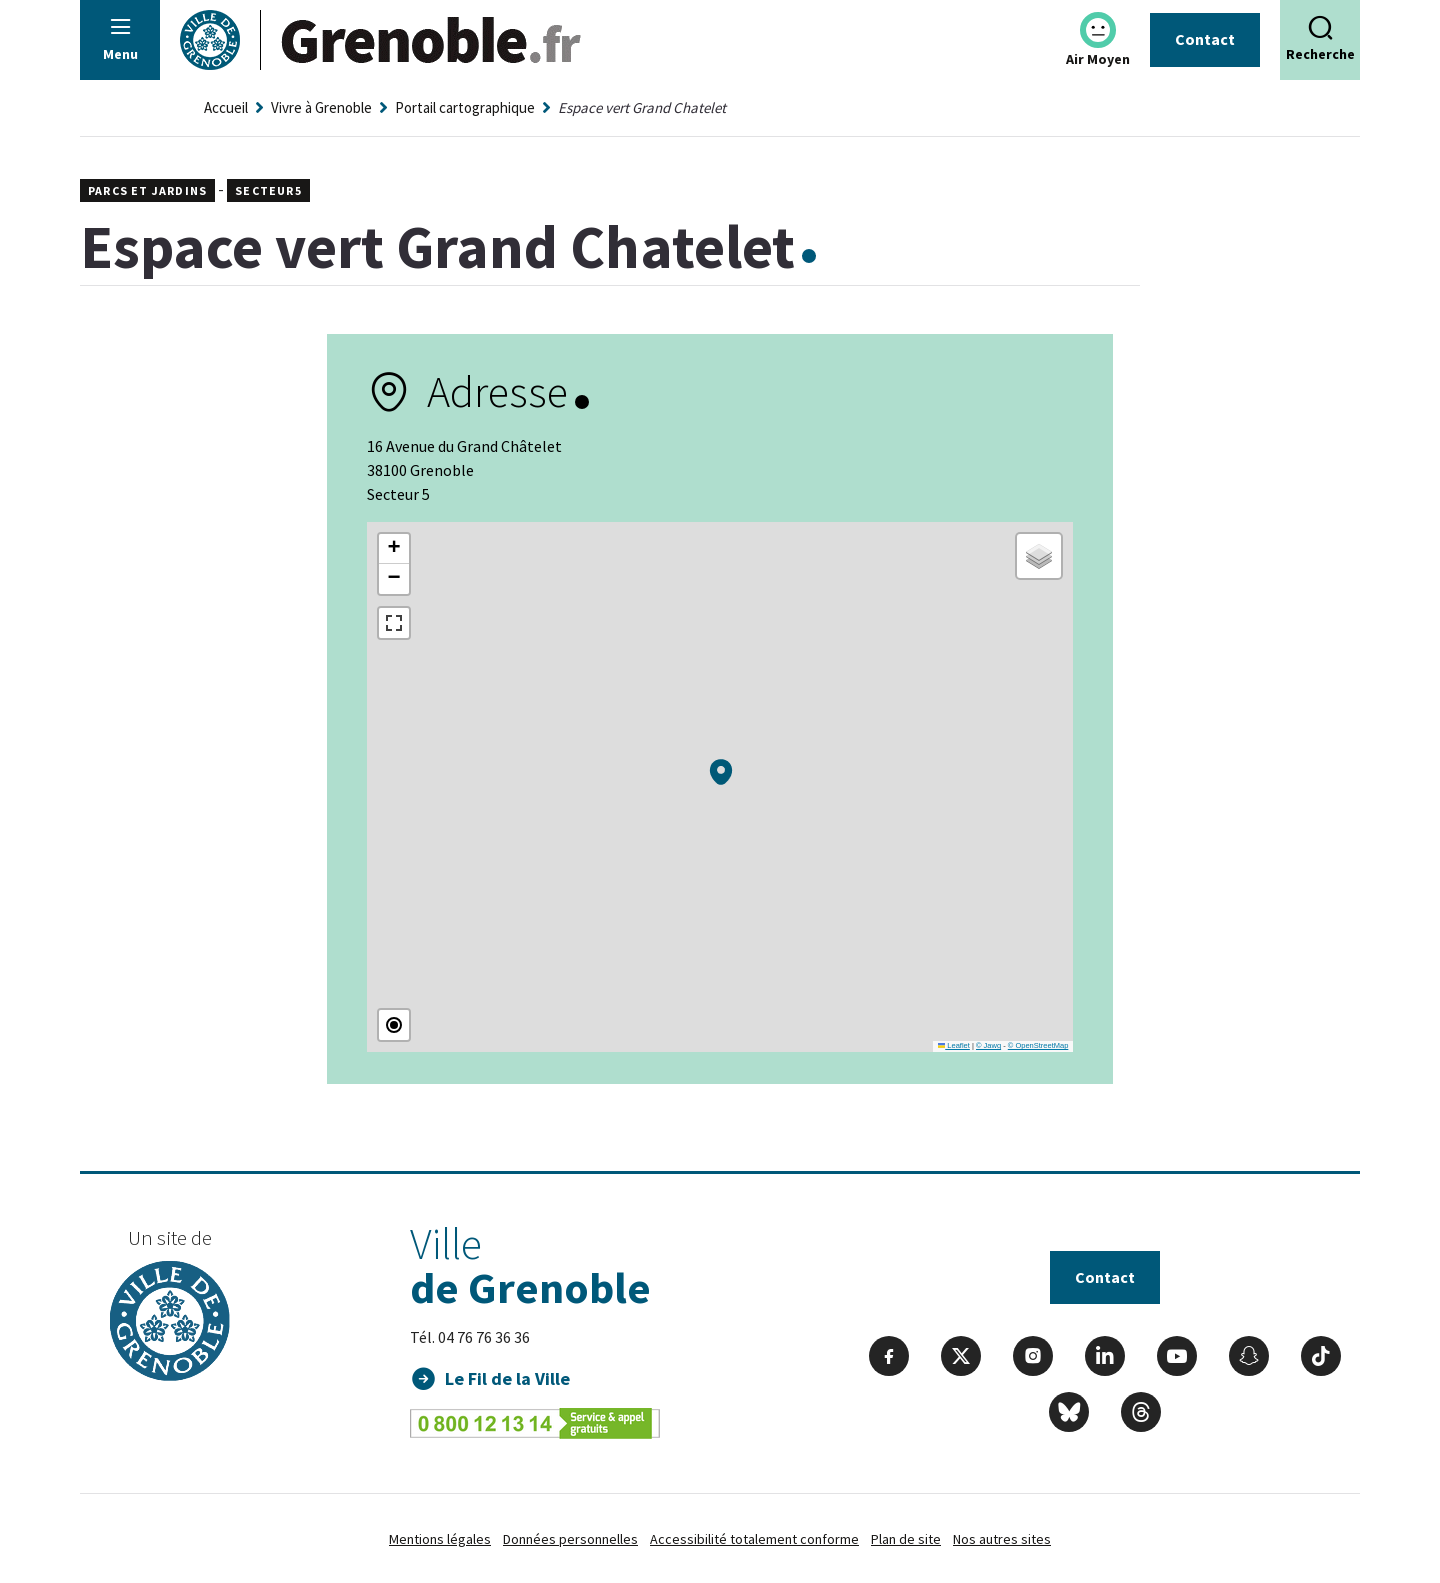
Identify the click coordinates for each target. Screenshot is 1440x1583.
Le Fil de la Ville (507, 1378)
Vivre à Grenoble (321, 107)
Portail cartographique (465, 107)
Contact (1205, 39)
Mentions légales (440, 1539)
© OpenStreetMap (1038, 1045)
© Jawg (988, 1045)
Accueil (226, 107)
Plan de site (906, 1539)
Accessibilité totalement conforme (754, 1539)
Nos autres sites (1002, 1539)
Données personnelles (570, 1539)
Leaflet (954, 1045)
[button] (721, 772)
